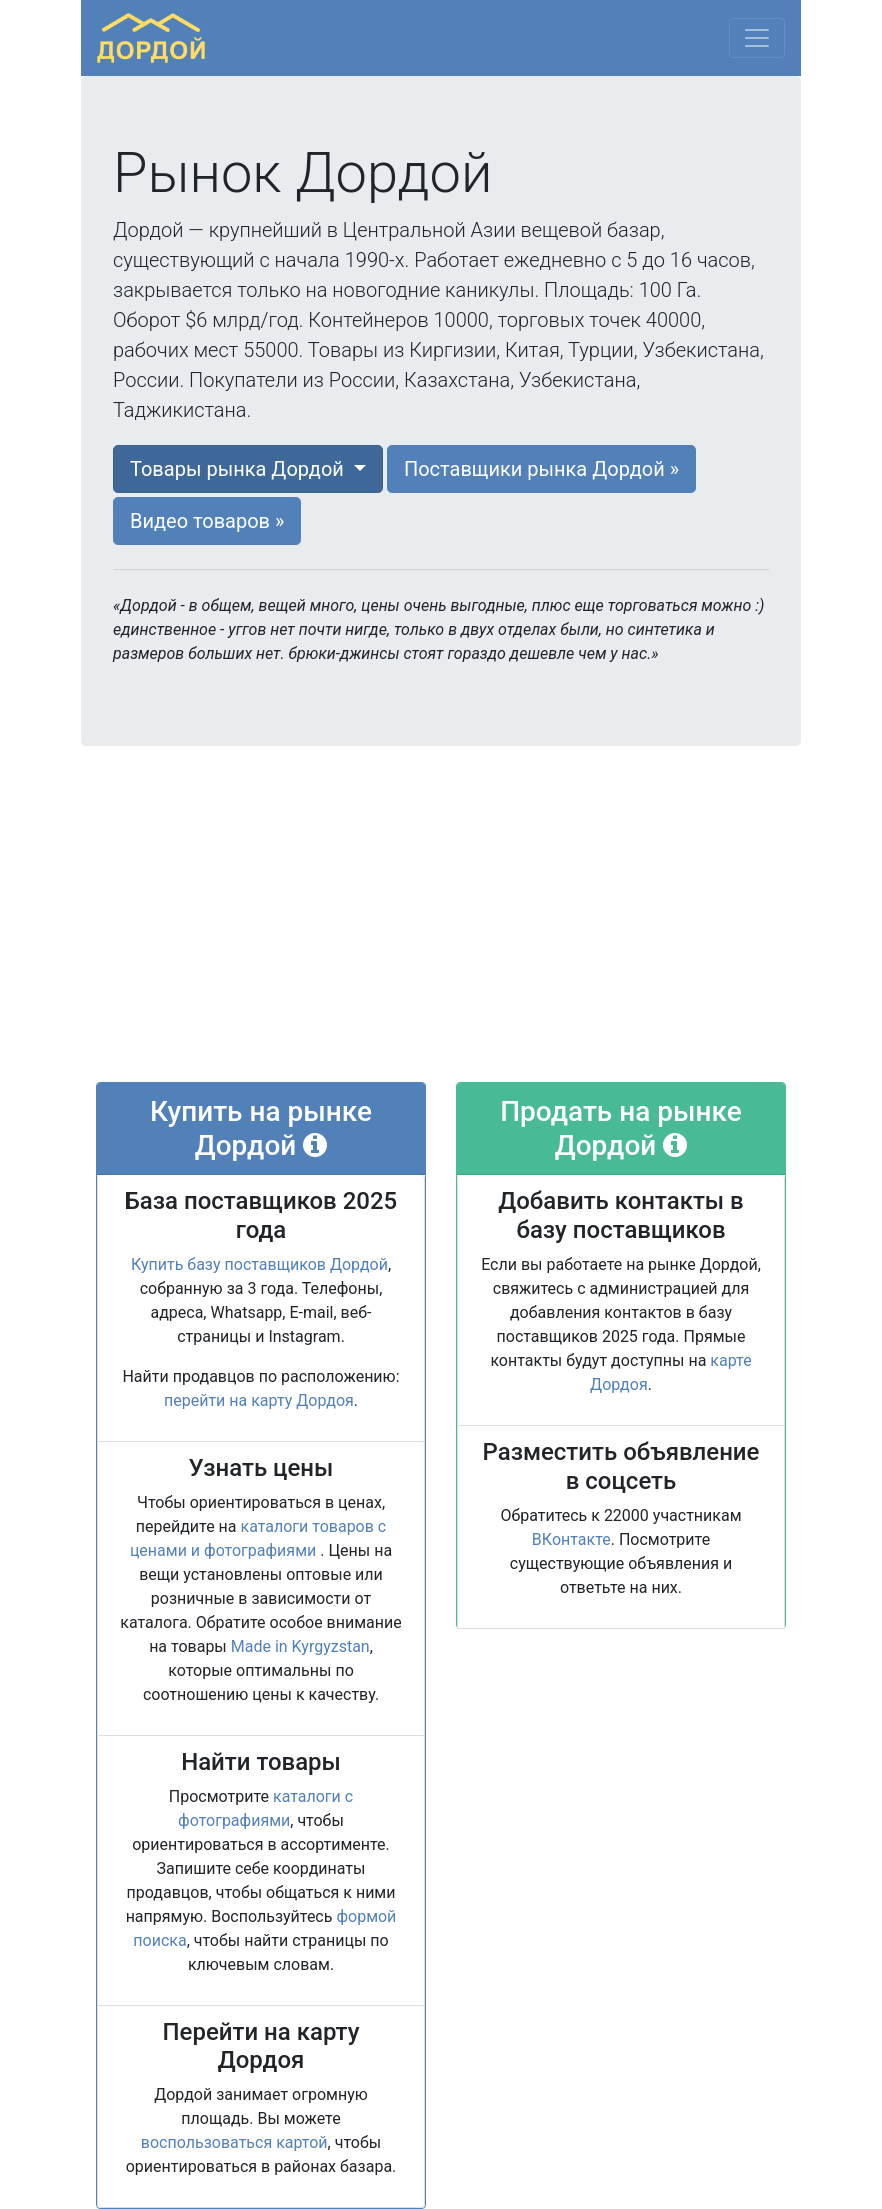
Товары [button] (239, 469)
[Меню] (757, 38)
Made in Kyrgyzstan (300, 1646)
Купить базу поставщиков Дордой (259, 1264)
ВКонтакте (571, 1539)
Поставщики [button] (541, 469)
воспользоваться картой (234, 2142)
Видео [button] (207, 521)
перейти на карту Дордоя (259, 1400)
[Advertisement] (441, 918)
